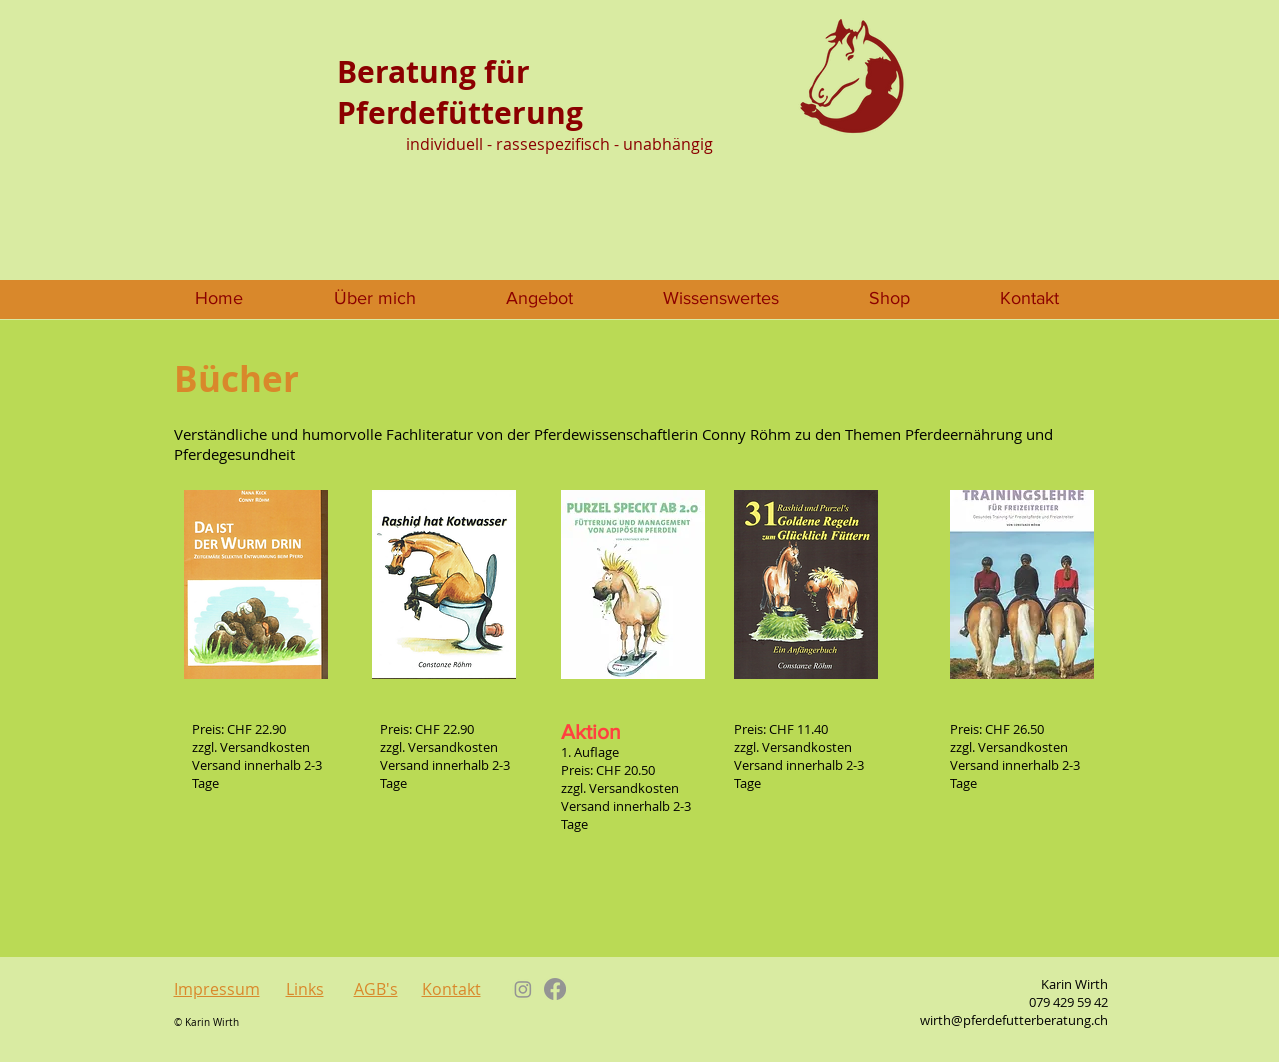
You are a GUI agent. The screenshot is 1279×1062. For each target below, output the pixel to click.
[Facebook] (555, 989)
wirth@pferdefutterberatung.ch (1014, 1020)
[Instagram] (523, 989)
